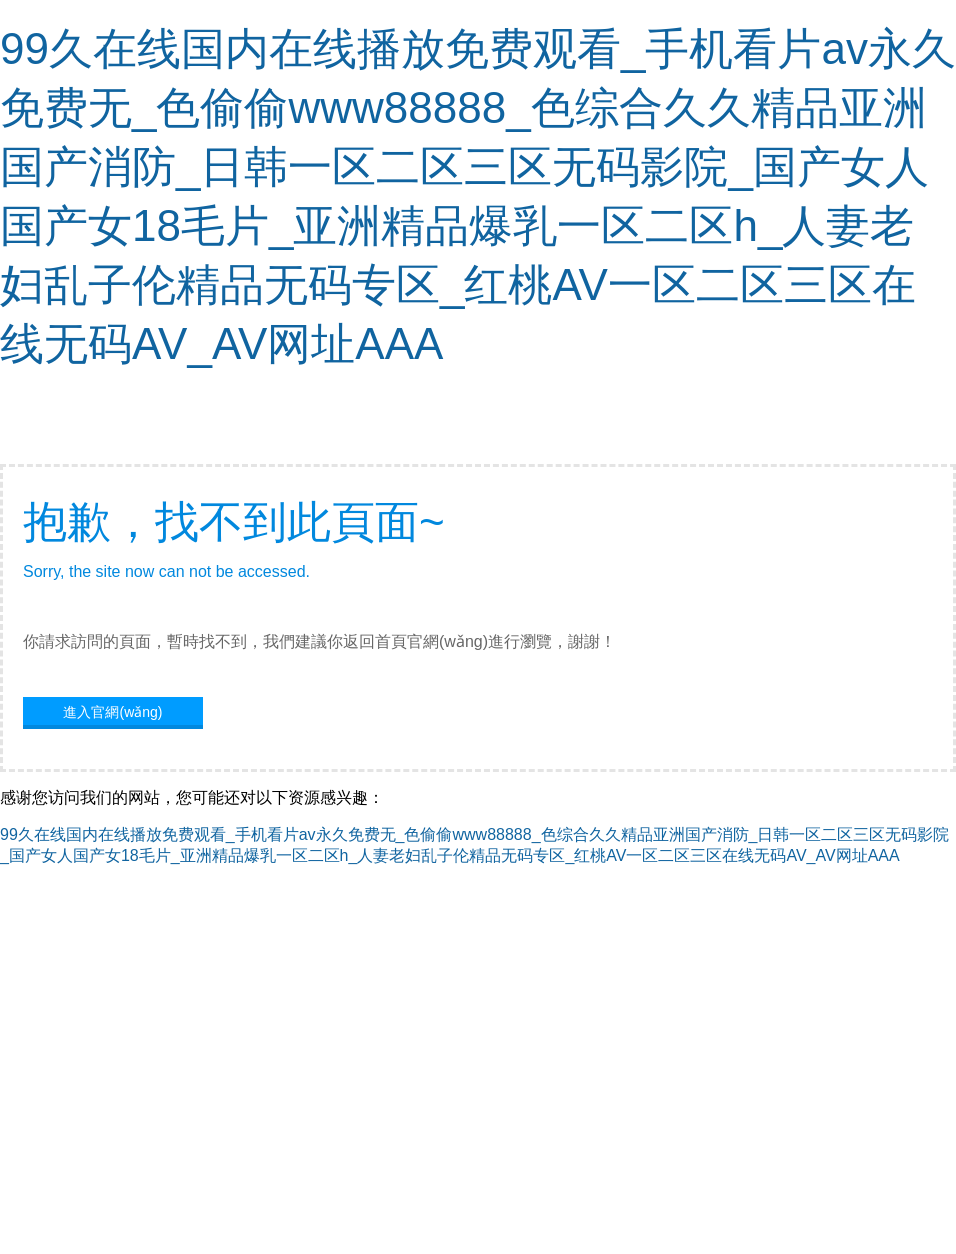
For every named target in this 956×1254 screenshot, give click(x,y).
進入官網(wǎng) (112, 712)
